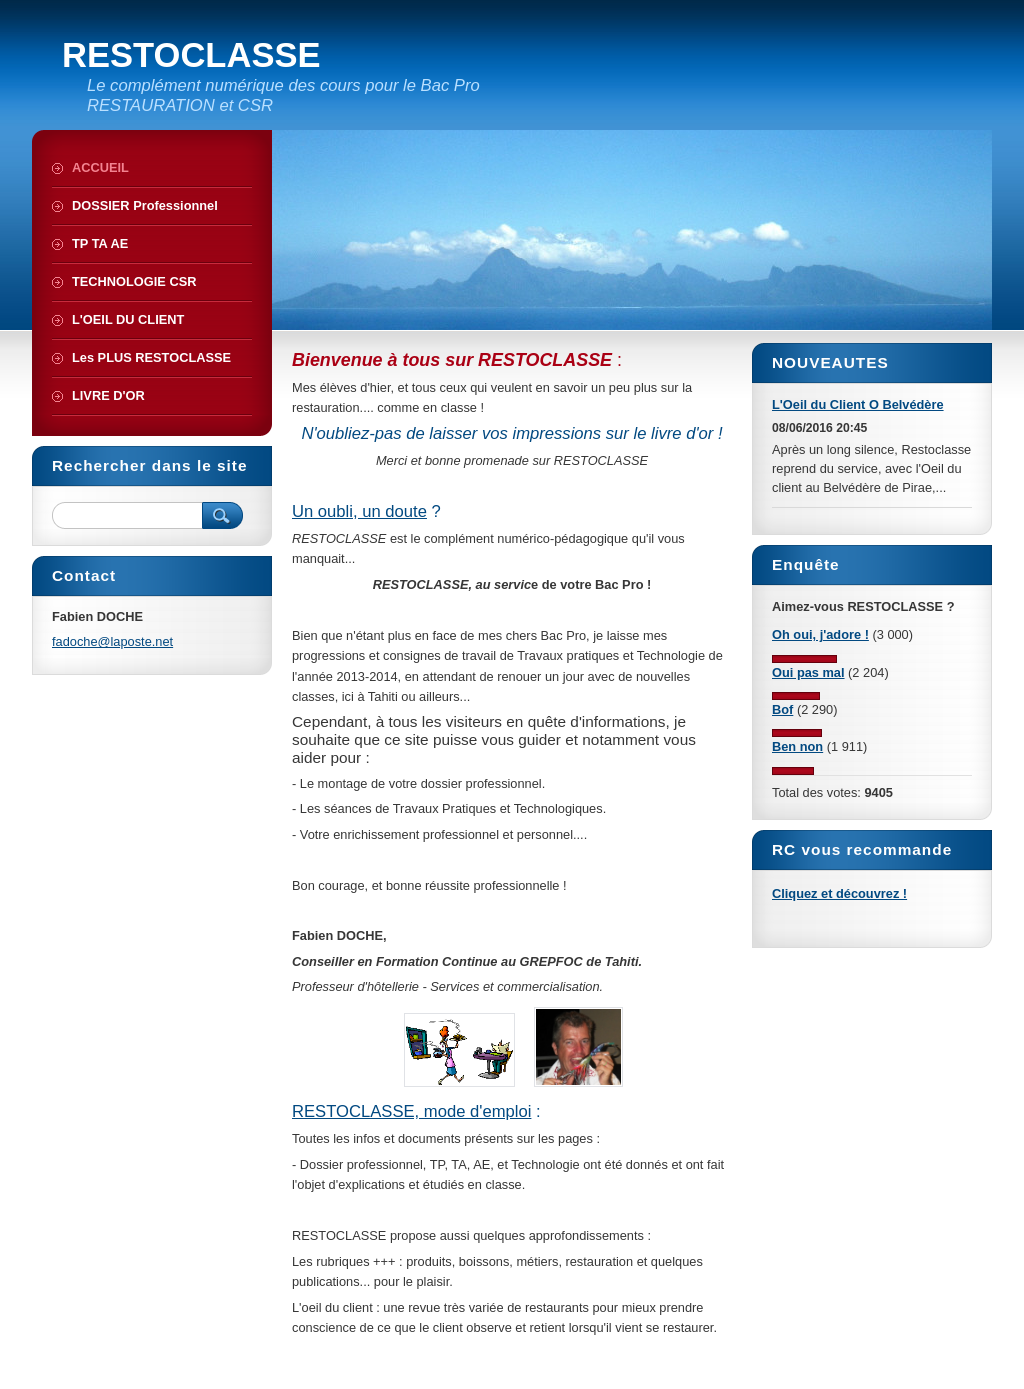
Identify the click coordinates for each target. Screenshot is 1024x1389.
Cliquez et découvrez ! (839, 893)
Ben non (797, 746)
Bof (782, 709)
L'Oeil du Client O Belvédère (858, 404)
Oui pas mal (808, 672)
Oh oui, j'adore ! (820, 634)
